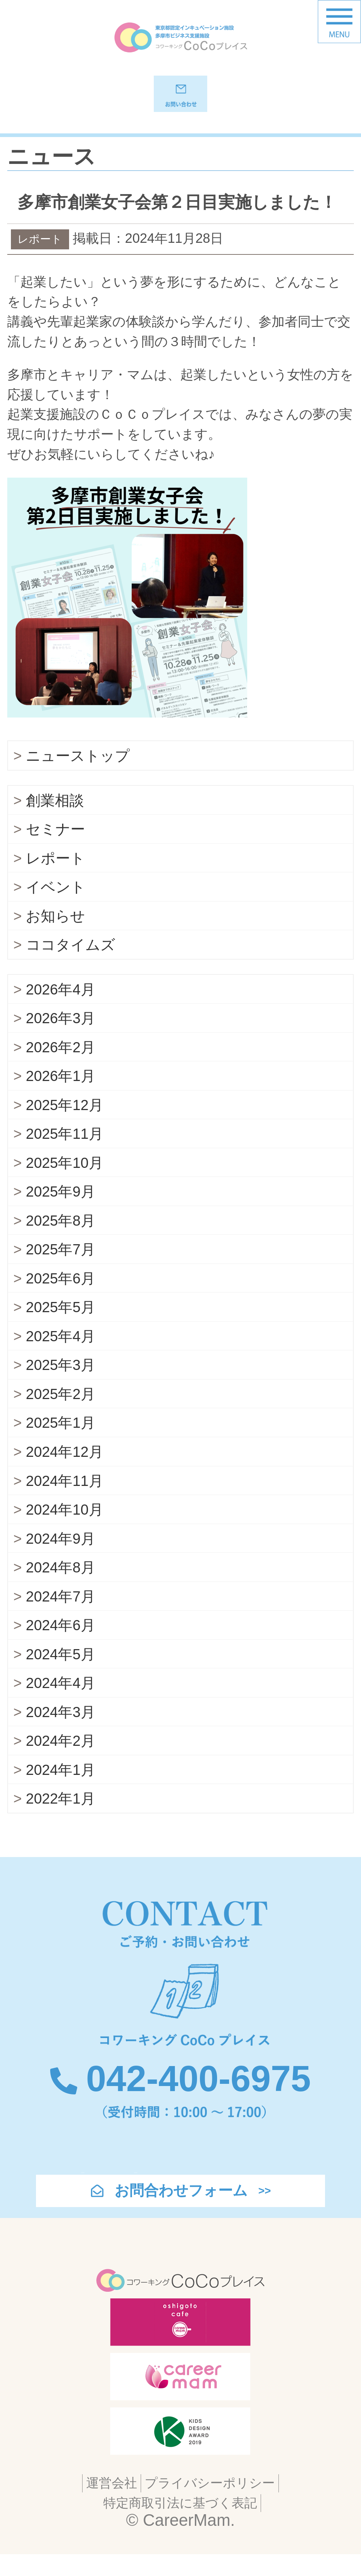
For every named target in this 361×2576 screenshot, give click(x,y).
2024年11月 (64, 1501)
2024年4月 (60, 1703)
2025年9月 (60, 1212)
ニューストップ (78, 776)
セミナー (55, 849)
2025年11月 (64, 1154)
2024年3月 (60, 1732)
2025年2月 (60, 1414)
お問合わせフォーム (181, 2211)
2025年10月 (64, 1183)
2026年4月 (60, 1009)
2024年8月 (60, 1588)
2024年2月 (60, 1761)
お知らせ (55, 936)
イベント (55, 907)
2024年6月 (60, 1645)
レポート (55, 879)
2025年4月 (60, 1357)
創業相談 (55, 821)
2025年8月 (60, 1241)
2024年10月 (64, 1530)
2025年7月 (60, 1270)
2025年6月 (60, 1299)
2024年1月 (60, 1790)
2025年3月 (60, 1385)
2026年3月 (60, 1038)
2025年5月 (60, 1327)
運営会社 (111, 2503)
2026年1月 (60, 1096)
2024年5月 (60, 1675)
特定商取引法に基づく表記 (180, 2523)
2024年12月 (64, 1472)
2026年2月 (60, 1068)
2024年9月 (60, 1559)
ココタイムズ (70, 965)
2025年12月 (64, 1125)
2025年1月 (60, 1443)
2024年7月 (60, 1617)
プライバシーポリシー (210, 2503)
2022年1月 (60, 1819)
